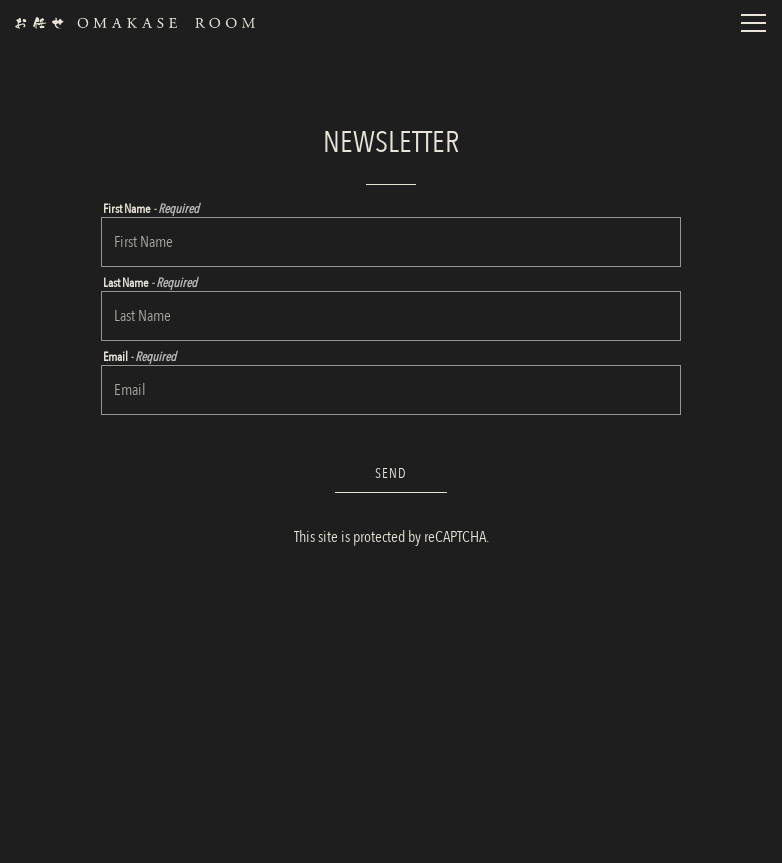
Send (391, 473)
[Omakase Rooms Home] (135, 22)
